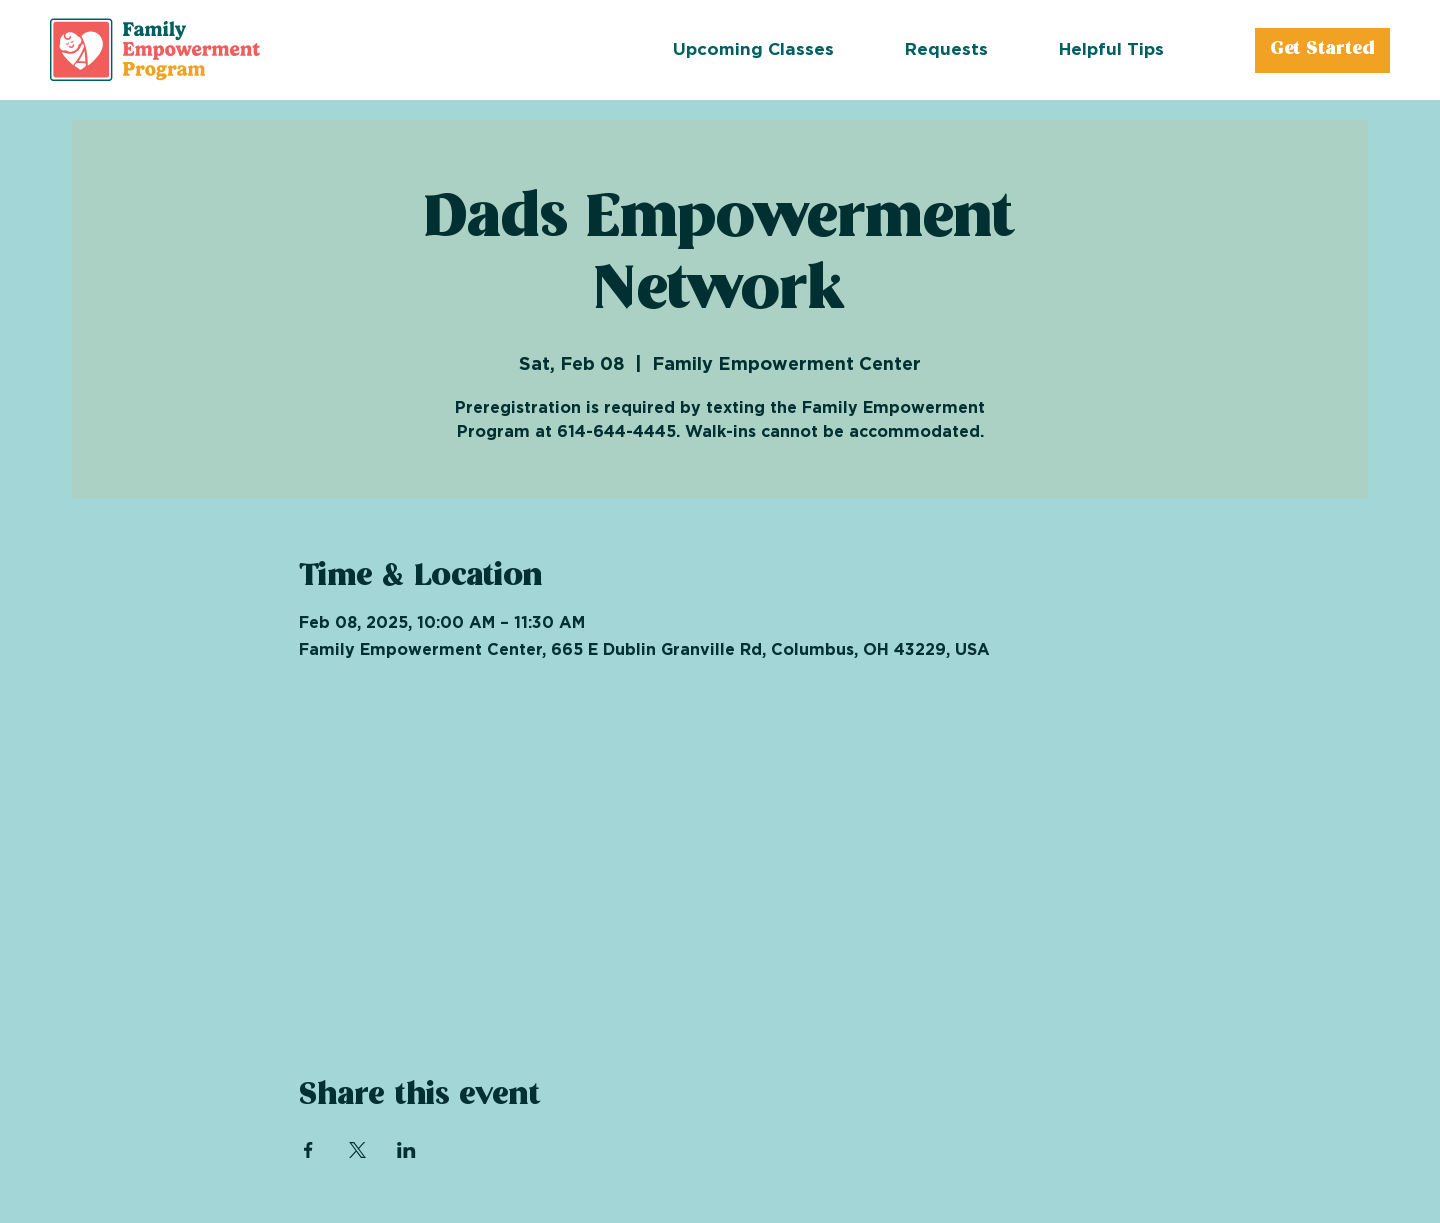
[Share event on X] (357, 1150)
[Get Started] (1322, 50)
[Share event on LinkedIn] (406, 1150)
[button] (982, 50)
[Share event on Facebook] (308, 1150)
